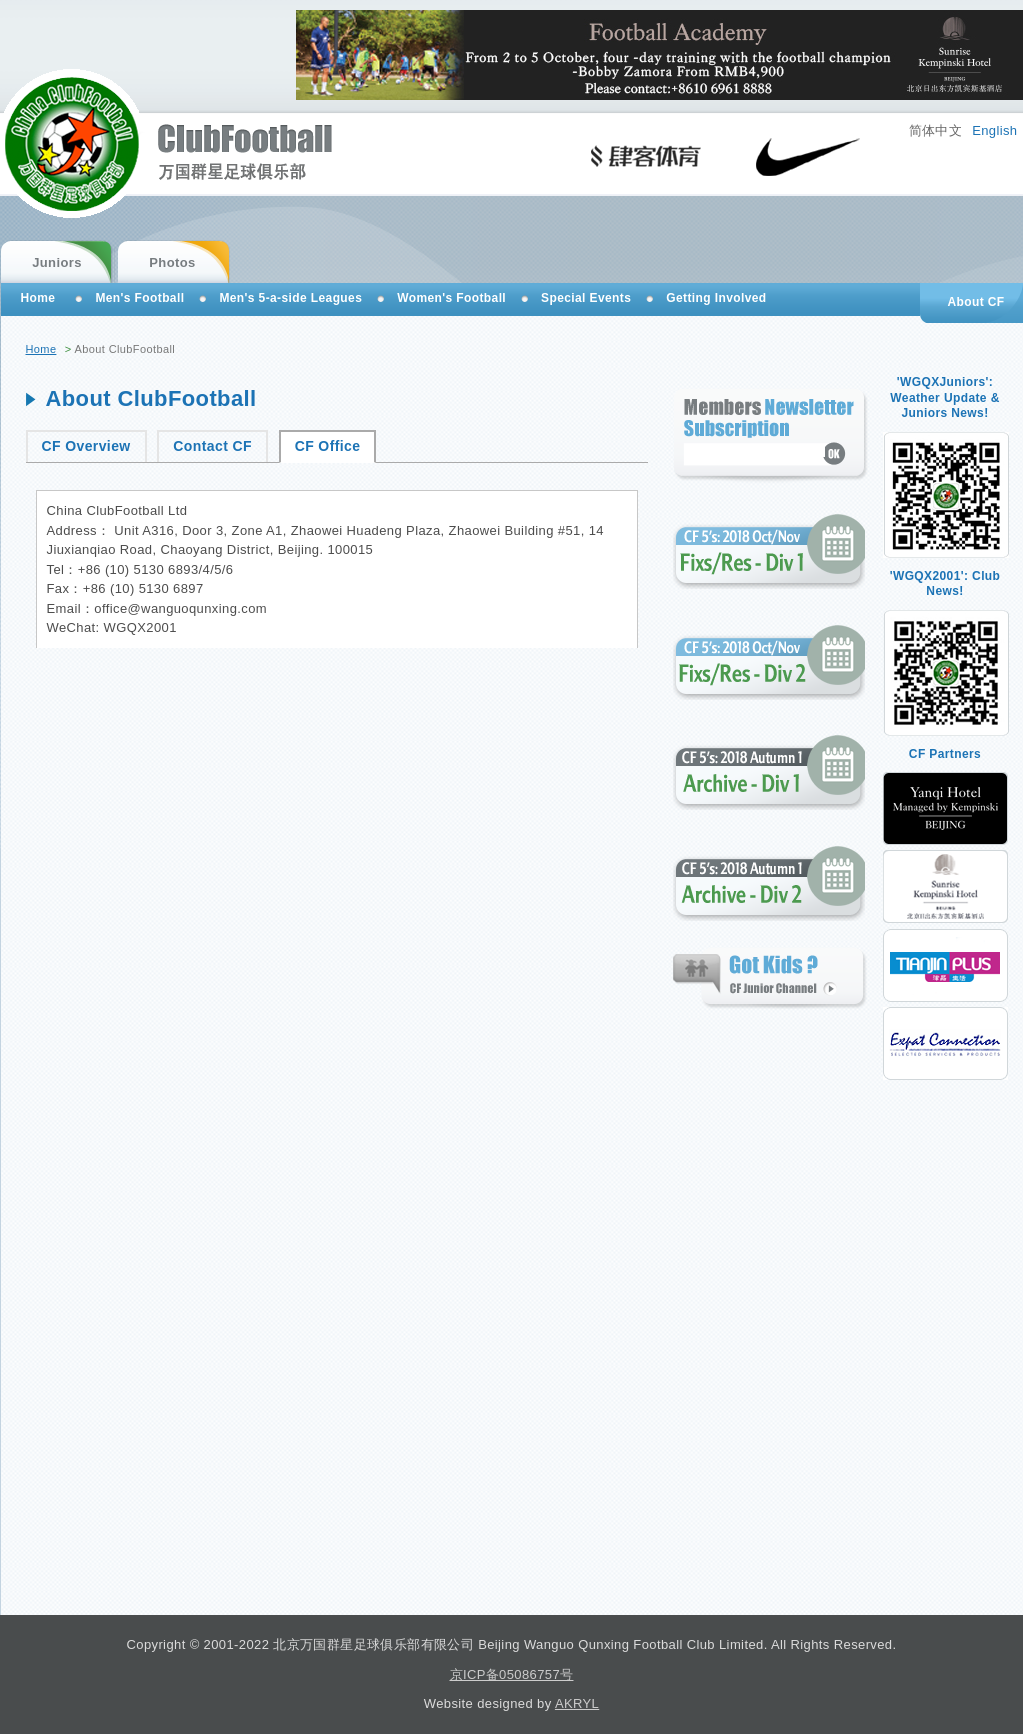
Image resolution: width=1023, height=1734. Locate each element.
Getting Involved (716, 298)
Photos (172, 262)
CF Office (328, 446)
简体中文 (936, 130)
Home (41, 349)
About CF (975, 302)
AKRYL (577, 1703)
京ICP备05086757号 (512, 1674)
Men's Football (139, 298)
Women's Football (451, 298)
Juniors (57, 262)
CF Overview (86, 446)
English (994, 130)
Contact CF (212, 446)
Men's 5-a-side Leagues (290, 298)
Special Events (586, 298)
